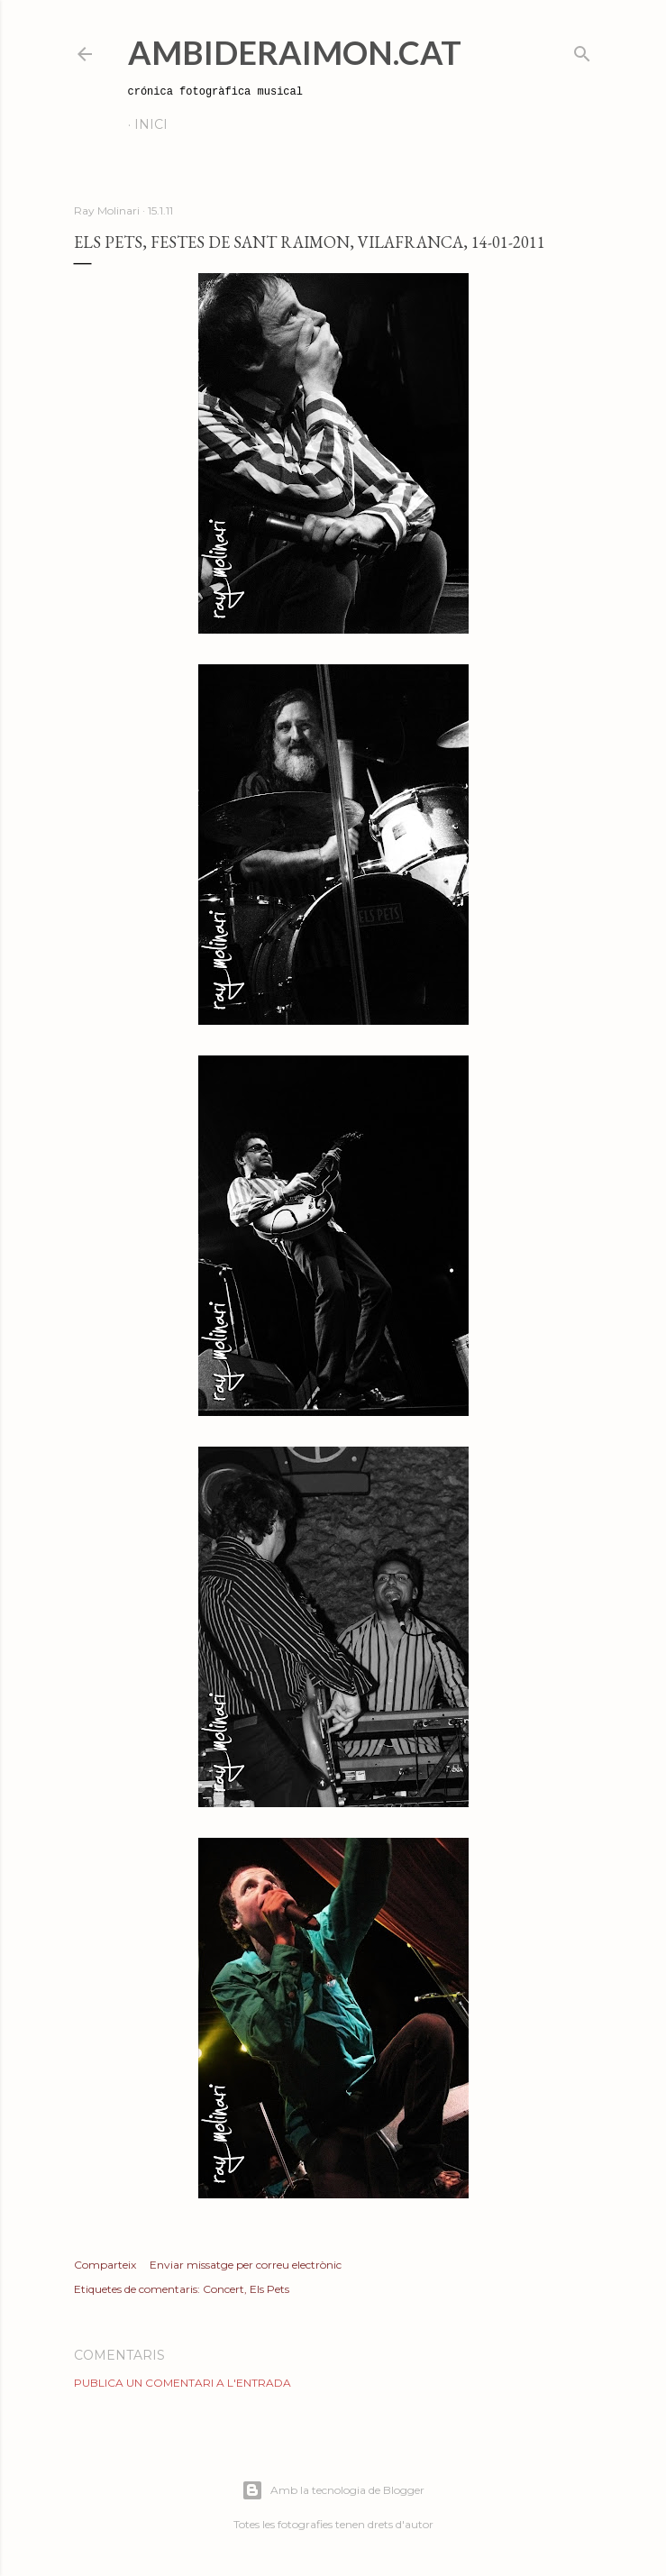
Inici (151, 124)
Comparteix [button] (105, 2264)
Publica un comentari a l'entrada (182, 2382)
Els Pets (269, 2289)
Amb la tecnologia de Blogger (333, 2490)
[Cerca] (582, 50)
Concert (223, 2289)
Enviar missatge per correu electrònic (246, 2264)
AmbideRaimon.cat (294, 52)
